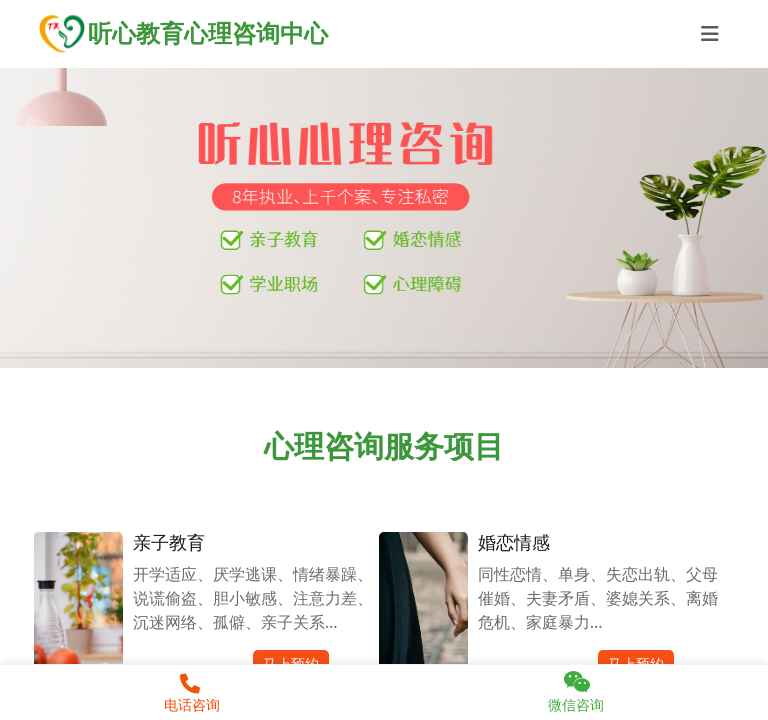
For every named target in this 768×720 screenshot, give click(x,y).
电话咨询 (189, 694)
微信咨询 (576, 692)
